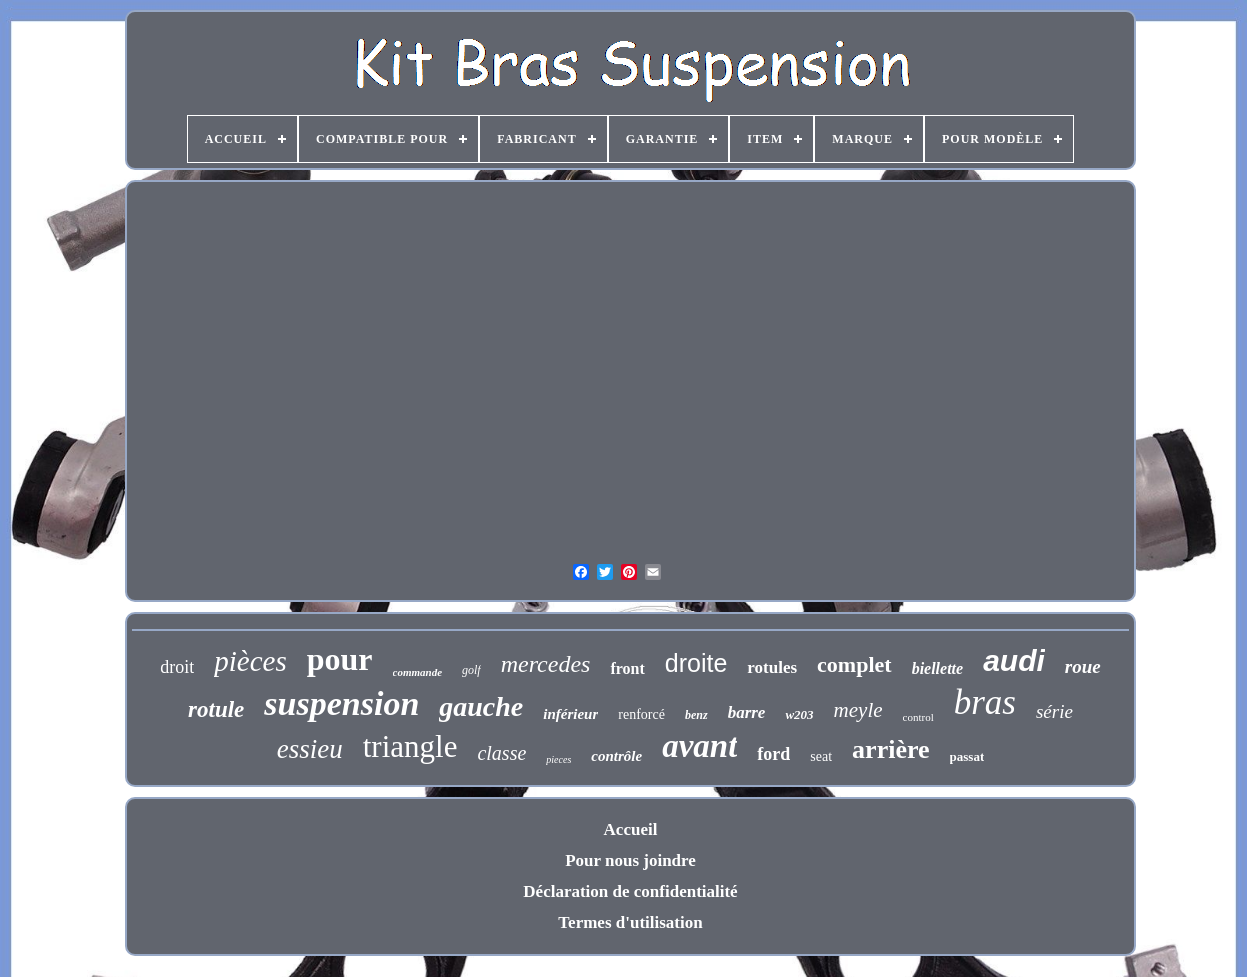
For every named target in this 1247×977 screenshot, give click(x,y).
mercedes (546, 664)
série (1054, 711)
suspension (341, 703)
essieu (310, 749)
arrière (890, 749)
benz (696, 715)
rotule (216, 709)
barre (747, 712)
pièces (250, 661)
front (627, 668)
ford (773, 754)
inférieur (570, 714)
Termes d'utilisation (630, 922)
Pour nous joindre (630, 860)
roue (1083, 666)
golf (471, 670)
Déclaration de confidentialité (630, 891)
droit (177, 667)
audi (1014, 660)
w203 (799, 714)
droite (696, 663)
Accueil (631, 829)
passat (967, 756)
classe (501, 753)
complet (854, 664)
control (918, 717)
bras (985, 702)
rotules (772, 667)
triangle (410, 746)
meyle (858, 710)
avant (699, 746)
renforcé (641, 714)
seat (821, 756)
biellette (938, 668)
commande (418, 672)
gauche (481, 706)
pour (340, 659)
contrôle (616, 756)
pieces (558, 759)
